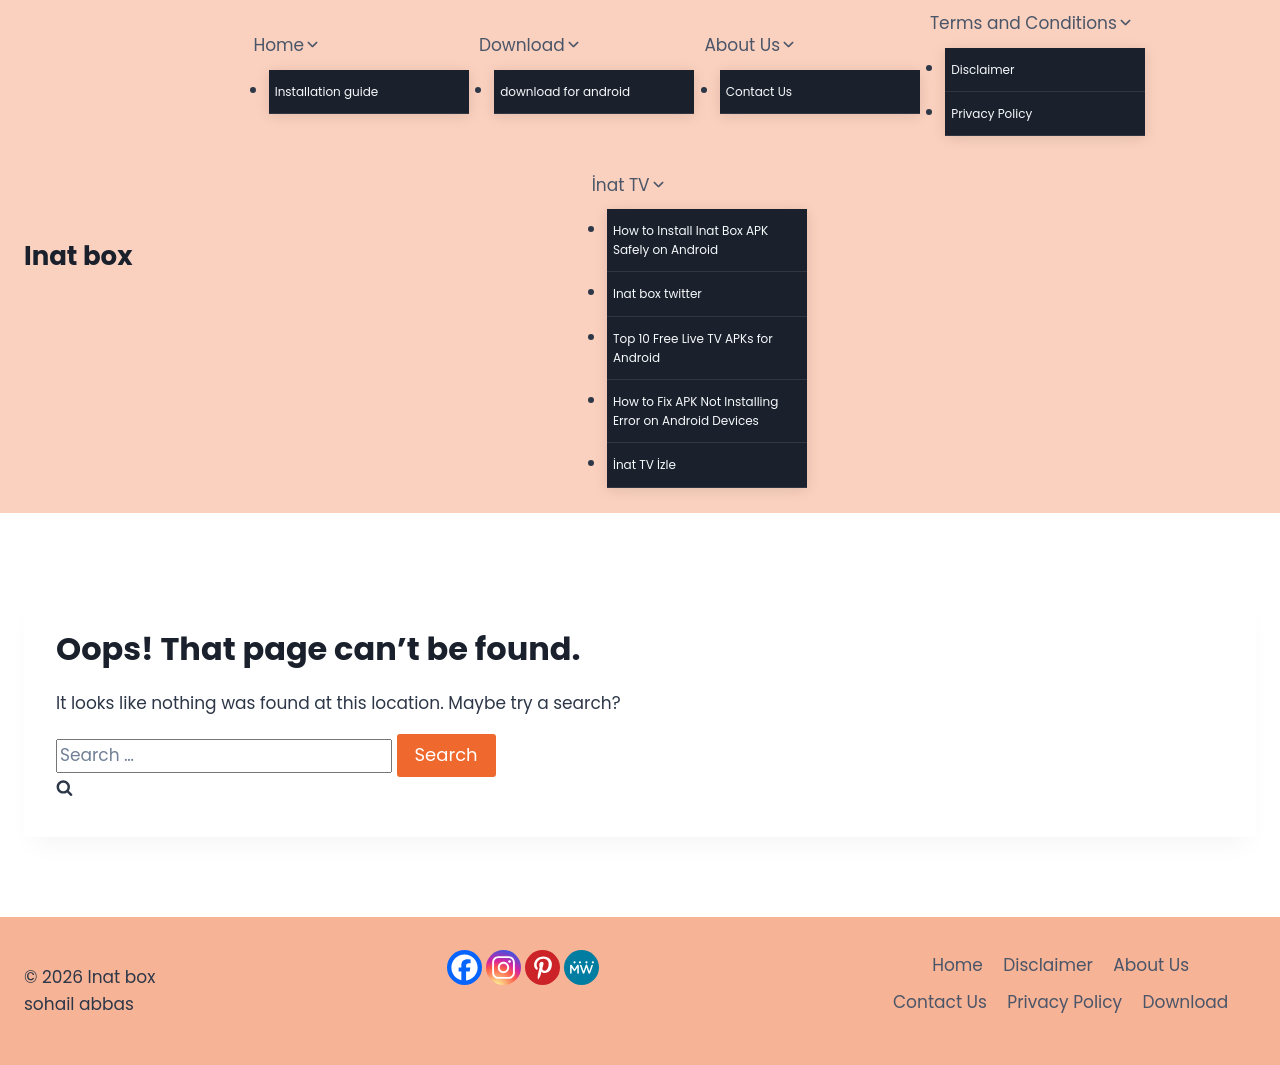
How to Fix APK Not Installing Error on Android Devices (695, 411)
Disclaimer (982, 69)
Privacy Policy (991, 113)
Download (1186, 1002)
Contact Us (759, 91)
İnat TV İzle (644, 464)
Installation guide (327, 91)
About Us (1151, 965)
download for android (565, 91)
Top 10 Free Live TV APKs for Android (693, 348)
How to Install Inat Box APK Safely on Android (690, 240)
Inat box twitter (657, 293)
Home (957, 965)
